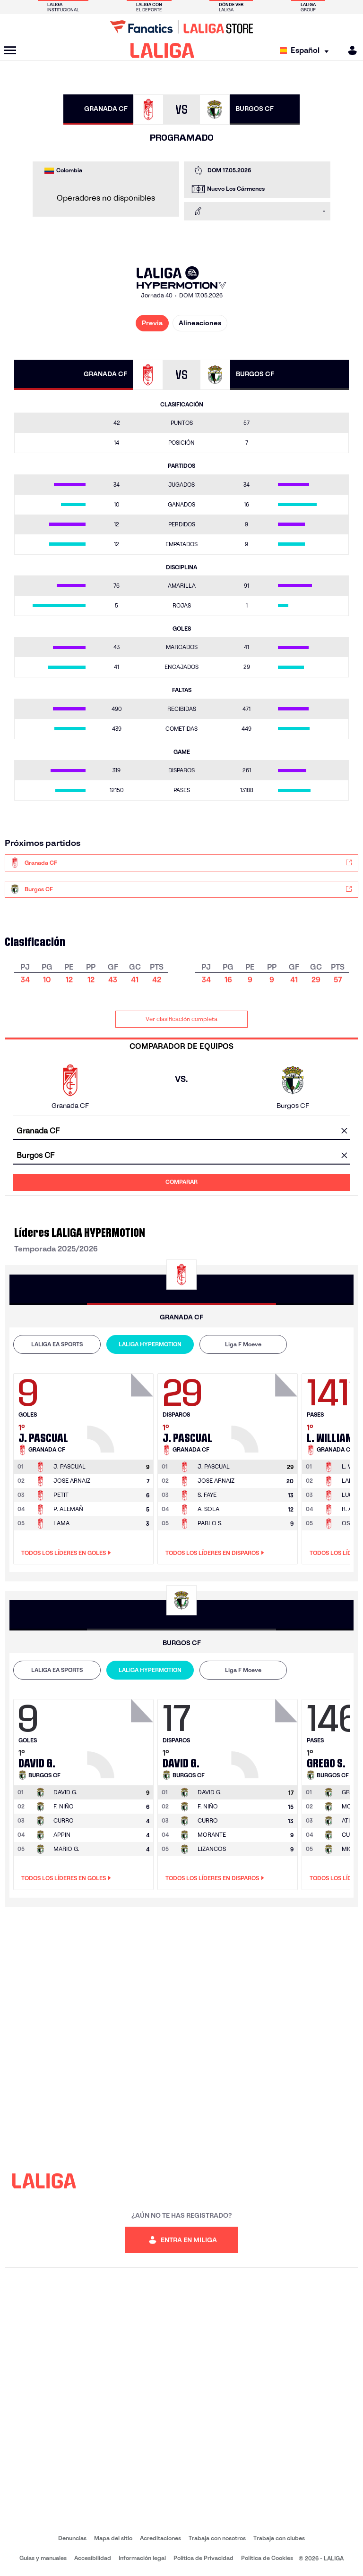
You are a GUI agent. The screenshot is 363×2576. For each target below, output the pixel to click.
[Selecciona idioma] (306, 50)
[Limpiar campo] (344, 1131)
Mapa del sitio (113, 2538)
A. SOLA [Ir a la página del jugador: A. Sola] (208, 1509)
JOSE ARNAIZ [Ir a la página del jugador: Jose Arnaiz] (71, 1481)
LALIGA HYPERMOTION (150, 1344)
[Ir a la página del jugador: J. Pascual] (121, 1410)
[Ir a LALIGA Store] (181, 27)
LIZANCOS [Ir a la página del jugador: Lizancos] (212, 1849)
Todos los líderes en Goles (66, 1553)
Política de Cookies (267, 2558)
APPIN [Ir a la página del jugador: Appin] (61, 1835)
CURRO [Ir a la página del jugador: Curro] (63, 1820)
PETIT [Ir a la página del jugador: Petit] (61, 1495)
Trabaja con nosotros (217, 2538)
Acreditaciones (160, 2538)
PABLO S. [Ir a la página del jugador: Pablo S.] (210, 1523)
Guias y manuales (43, 2558)
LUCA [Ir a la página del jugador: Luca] (349, 1495)
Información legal (142, 2558)
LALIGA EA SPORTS (57, 1344)
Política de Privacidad (203, 2558)
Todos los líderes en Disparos (214, 1553)
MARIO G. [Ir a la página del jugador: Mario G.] (66, 1849)
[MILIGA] (349, 50)
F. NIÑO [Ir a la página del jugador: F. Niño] (63, 1806)
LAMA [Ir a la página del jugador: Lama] (61, 1523)
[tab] (57, 1344)
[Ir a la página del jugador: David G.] (121, 1736)
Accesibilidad (92, 2558)
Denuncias (72, 2538)
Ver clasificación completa (181, 1019)
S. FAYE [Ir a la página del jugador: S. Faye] (207, 1495)
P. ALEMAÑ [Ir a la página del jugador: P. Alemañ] (68, 1509)
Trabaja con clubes (279, 2538)
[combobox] (181, 1131)
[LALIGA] (162, 50)
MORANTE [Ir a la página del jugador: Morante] (212, 1835)
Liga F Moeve (243, 1344)
